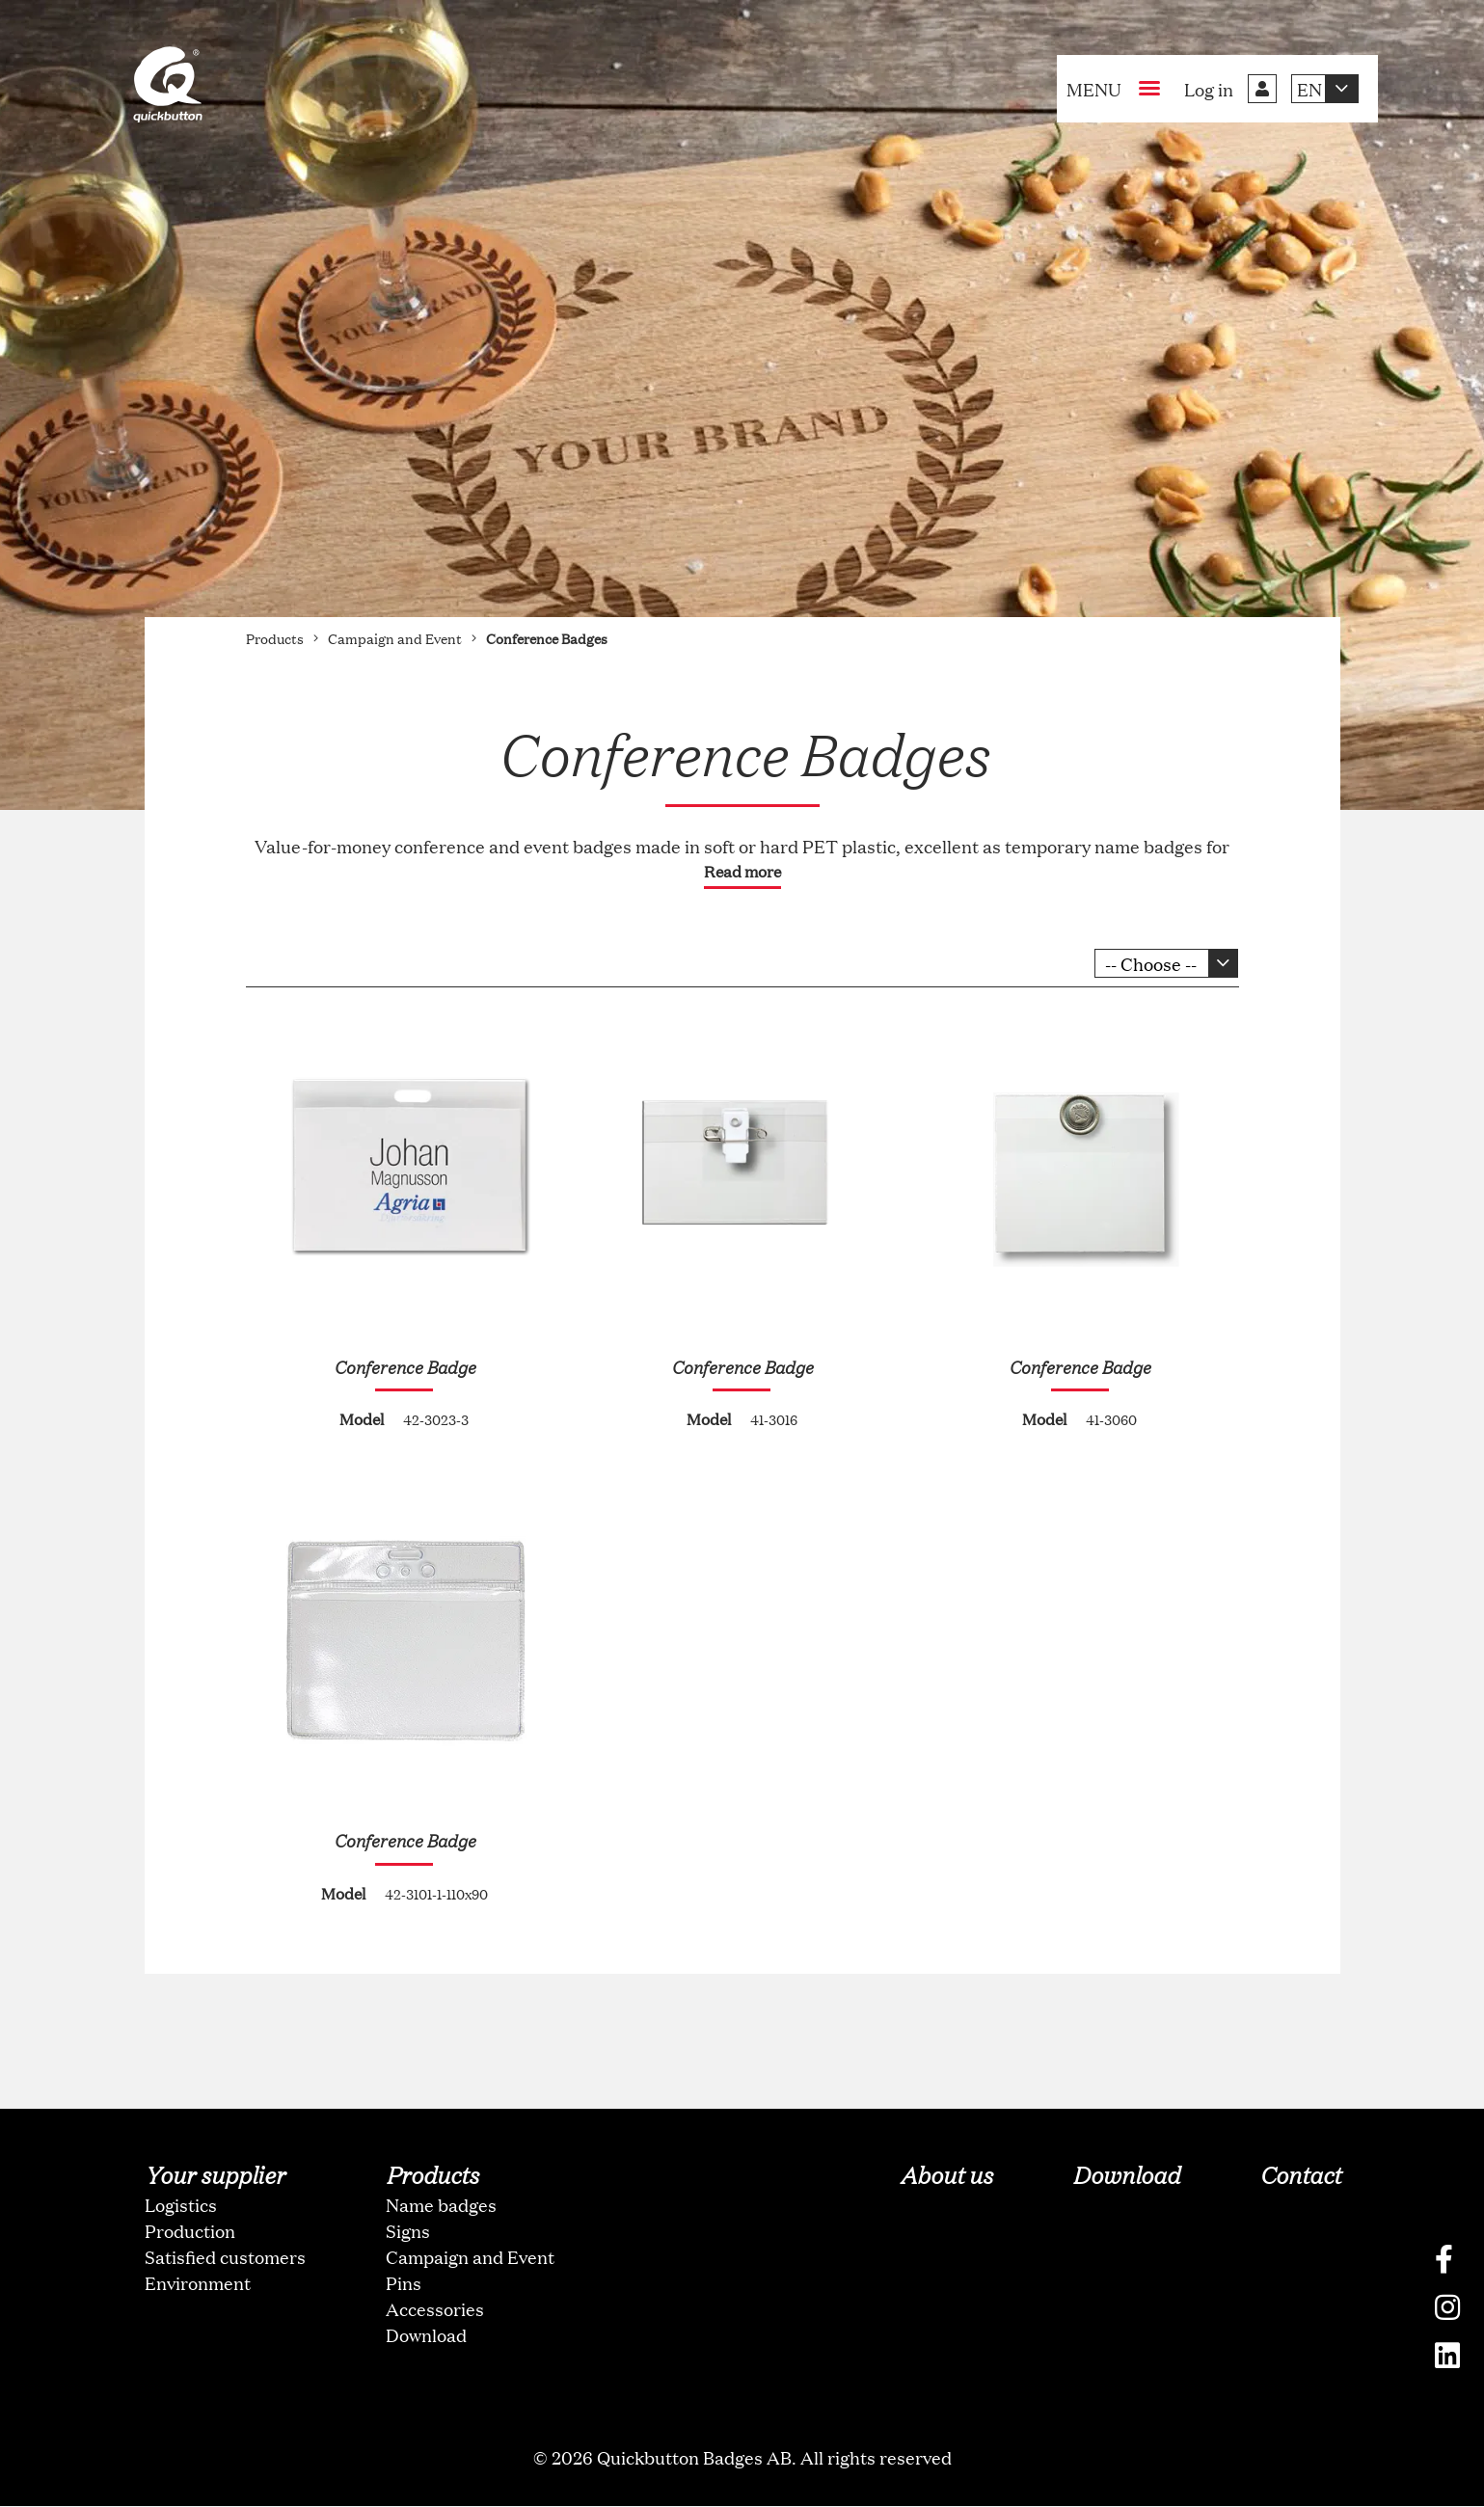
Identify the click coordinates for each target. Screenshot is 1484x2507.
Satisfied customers (225, 2257)
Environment (198, 2283)
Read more (742, 871)
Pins (403, 2283)
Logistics (181, 2205)
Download (426, 2335)
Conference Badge (404, 1366)
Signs (408, 2231)
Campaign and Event (470, 2257)
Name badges (441, 2205)
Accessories (435, 2309)
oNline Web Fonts (742, 2491)
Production (190, 2231)
